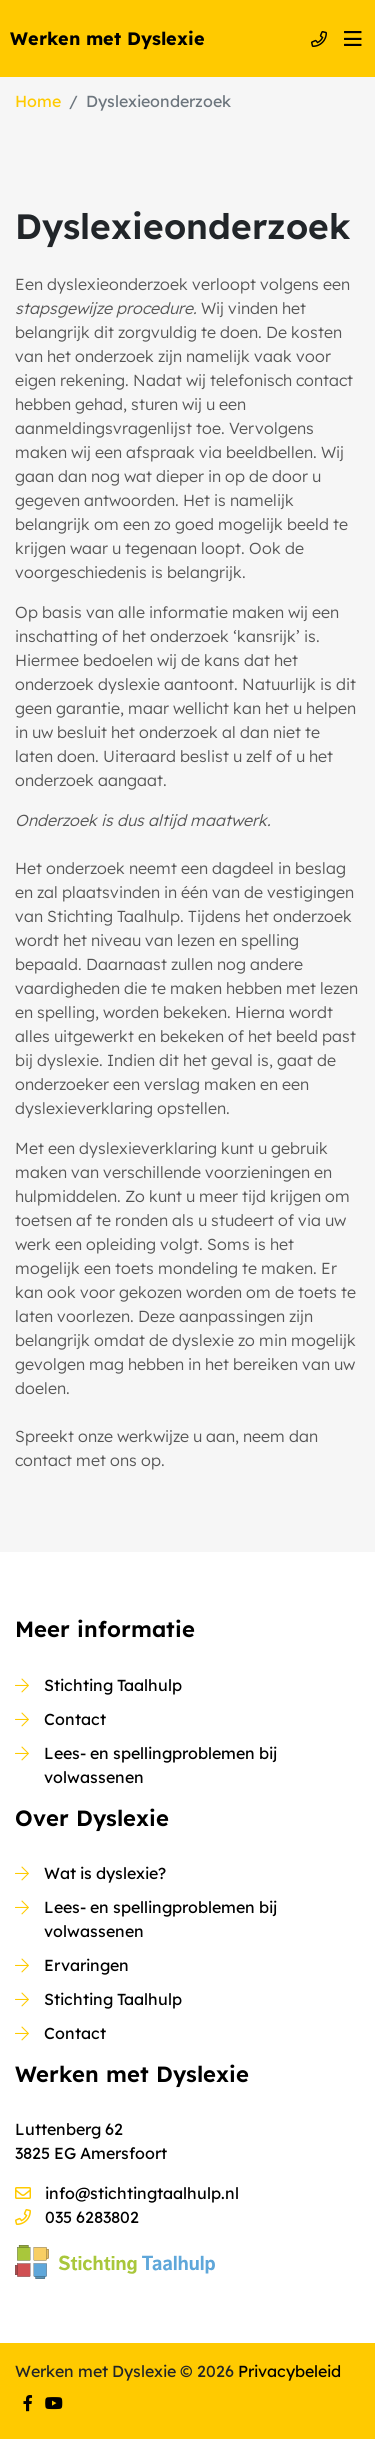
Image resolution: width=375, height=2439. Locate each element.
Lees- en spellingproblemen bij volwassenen (160, 1765)
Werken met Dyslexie (107, 38)
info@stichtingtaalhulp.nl (142, 2193)
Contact (75, 1719)
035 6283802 (92, 2217)
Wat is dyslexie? (105, 1873)
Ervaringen (86, 1965)
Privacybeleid (289, 2371)
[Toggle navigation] (353, 39)
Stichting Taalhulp (113, 1685)
